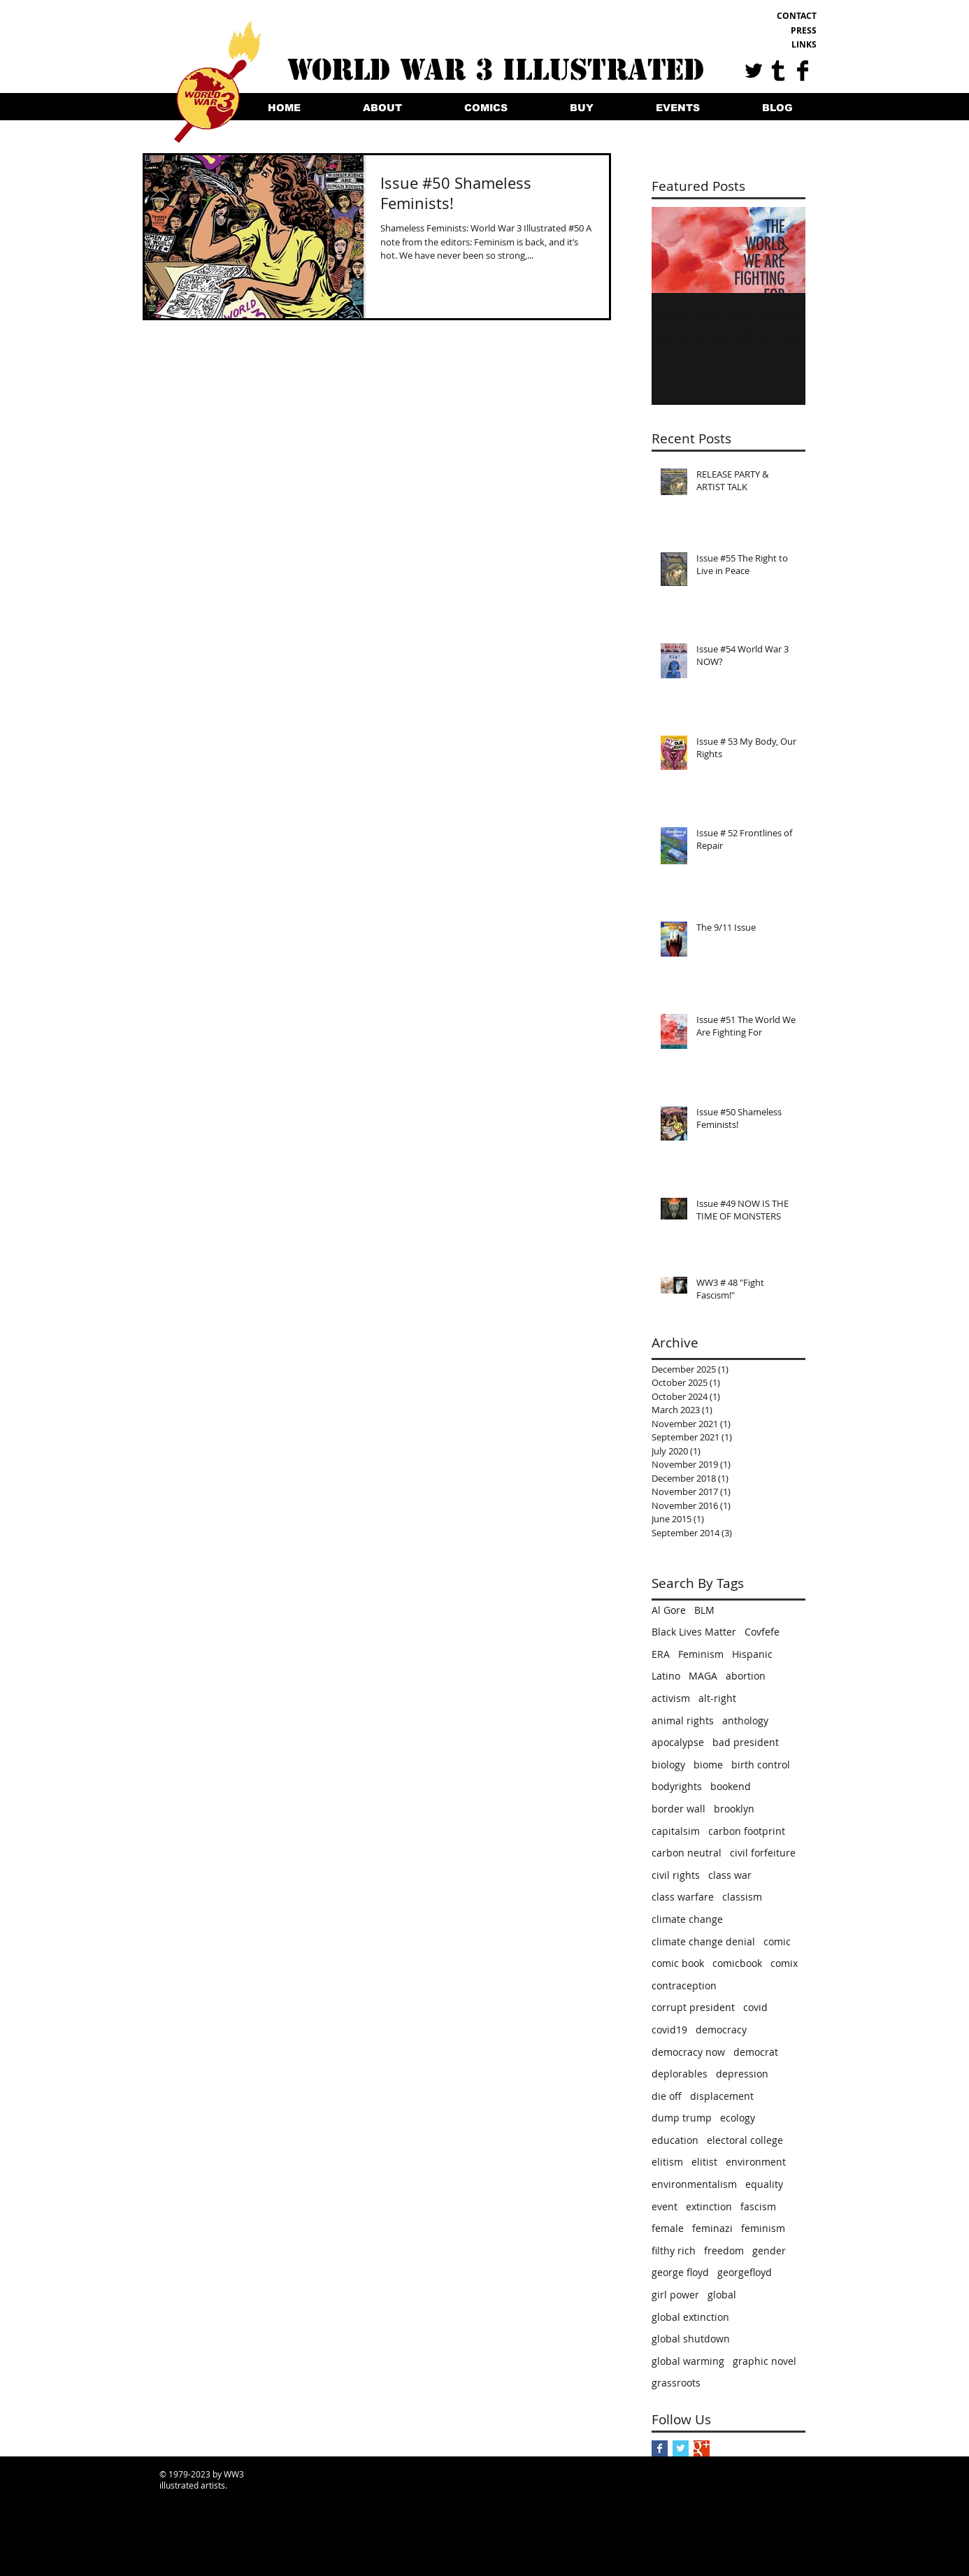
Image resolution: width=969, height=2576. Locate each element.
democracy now (688, 2052)
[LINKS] (771, 45)
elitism (667, 2161)
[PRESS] (771, 31)
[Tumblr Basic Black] (778, 70)
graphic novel (764, 2361)
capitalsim (676, 1831)
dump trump (682, 2117)
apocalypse (678, 1742)
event (664, 2206)
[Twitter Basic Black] (753, 70)
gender (769, 2250)
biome (708, 1764)
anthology (745, 1720)
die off (667, 2096)
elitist (704, 2161)
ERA (661, 1654)
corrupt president (693, 2007)
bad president (745, 1742)
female (668, 2228)
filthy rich (674, 2250)
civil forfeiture (763, 1852)
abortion (746, 1675)
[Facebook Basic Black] (802, 70)
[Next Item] (783, 250)
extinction (709, 2206)
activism (671, 1698)
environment (756, 2161)
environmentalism (694, 2184)
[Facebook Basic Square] (660, 2448)
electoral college (745, 2140)
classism (742, 1896)
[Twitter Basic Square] (681, 2448)
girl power (675, 2294)
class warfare (683, 1896)
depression (742, 2073)
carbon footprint (746, 1831)
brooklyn (734, 1808)
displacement (722, 2096)
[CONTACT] (771, 16)
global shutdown (691, 2338)
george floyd (680, 2272)
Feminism (701, 1654)
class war (730, 1875)
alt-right (717, 1698)
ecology (737, 2117)
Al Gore (669, 1610)
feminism (763, 2228)
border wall (678, 1808)
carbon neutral (687, 1852)
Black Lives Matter (694, 1631)
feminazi (712, 2228)
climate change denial (703, 1941)
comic (777, 1941)
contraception (684, 1985)
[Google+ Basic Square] (702, 2448)
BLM (704, 1610)
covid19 (669, 2029)
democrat (755, 2052)
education (675, 2140)
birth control (760, 1764)
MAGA (703, 1675)
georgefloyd (744, 2272)
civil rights (676, 1875)
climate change (687, 1919)
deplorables (680, 2073)
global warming (688, 2361)
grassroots (676, 2382)
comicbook (737, 1963)
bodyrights (677, 1786)
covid (755, 2007)
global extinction (690, 2317)
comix (784, 1963)
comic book (678, 1963)
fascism (758, 2206)
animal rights (683, 1720)
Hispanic (752, 1654)
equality (764, 2184)
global (722, 2294)
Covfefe (762, 1631)
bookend (730, 1786)
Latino (666, 1675)
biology (668, 1764)
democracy (721, 2029)
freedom (724, 2250)
